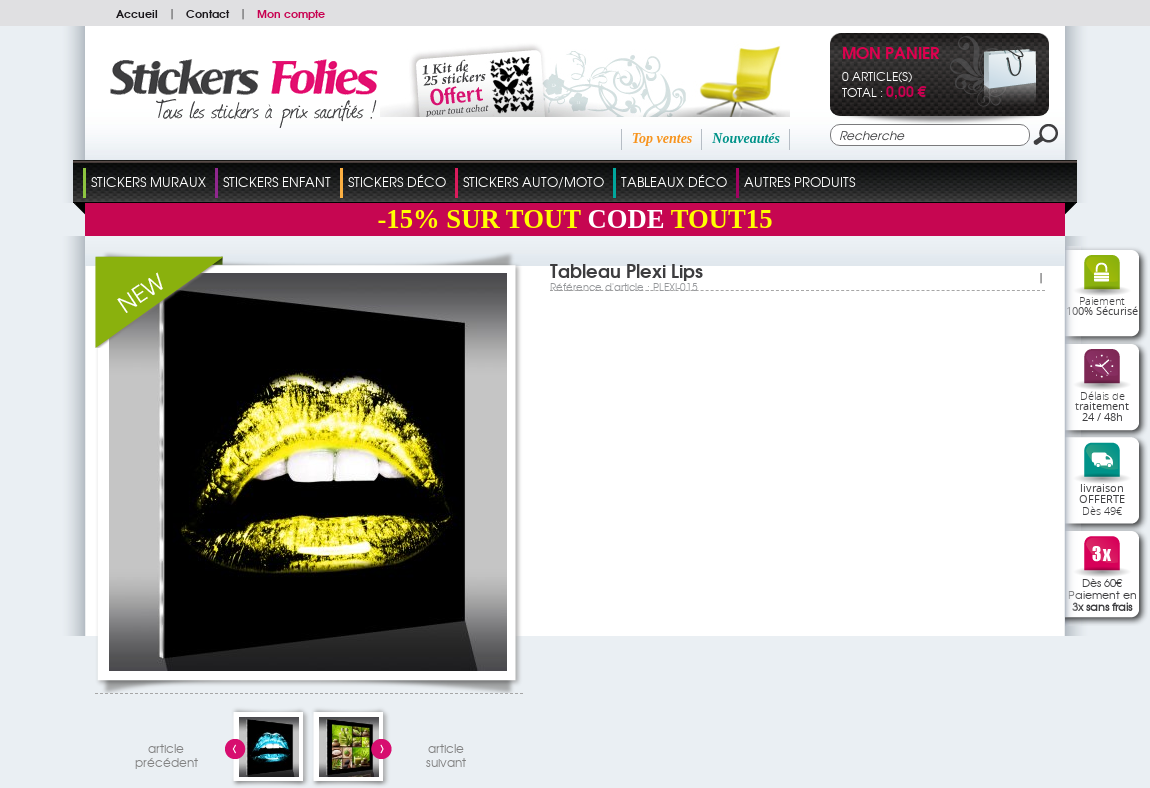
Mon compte (291, 13)
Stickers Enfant (277, 181)
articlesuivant (446, 752)
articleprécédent (166, 752)
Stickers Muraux (148, 181)
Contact (207, 13)
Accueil (137, 13)
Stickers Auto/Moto (533, 181)
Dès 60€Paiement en (1102, 594)
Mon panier (890, 54)
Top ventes (662, 138)
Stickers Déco (397, 181)
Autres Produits (799, 181)
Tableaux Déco (674, 181)
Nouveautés (746, 138)
